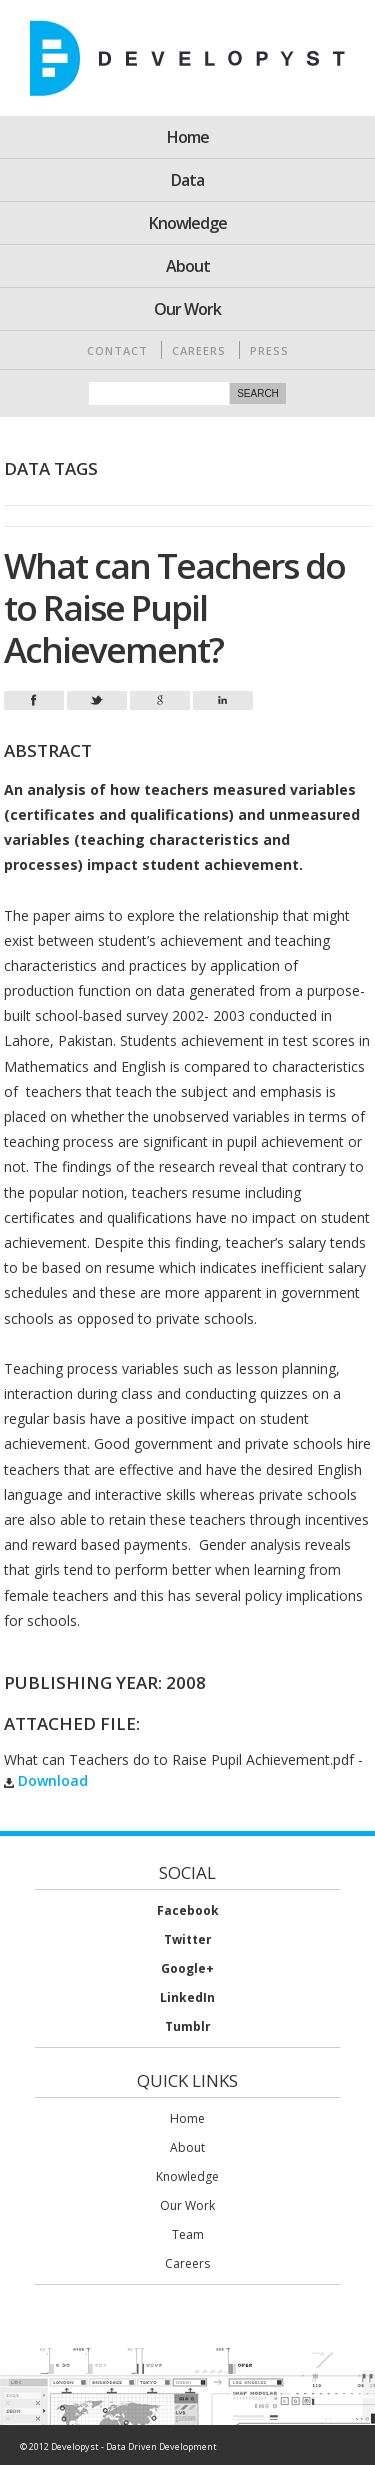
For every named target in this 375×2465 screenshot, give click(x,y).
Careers (199, 350)
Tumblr (188, 2026)
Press (269, 350)
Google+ (187, 1968)
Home (188, 137)
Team (188, 2234)
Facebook (188, 1910)
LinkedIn (187, 1997)
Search (258, 393)
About (188, 266)
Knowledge (188, 223)
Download (46, 1780)
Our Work (187, 309)
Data (187, 180)
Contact (117, 350)
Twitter (188, 1939)
